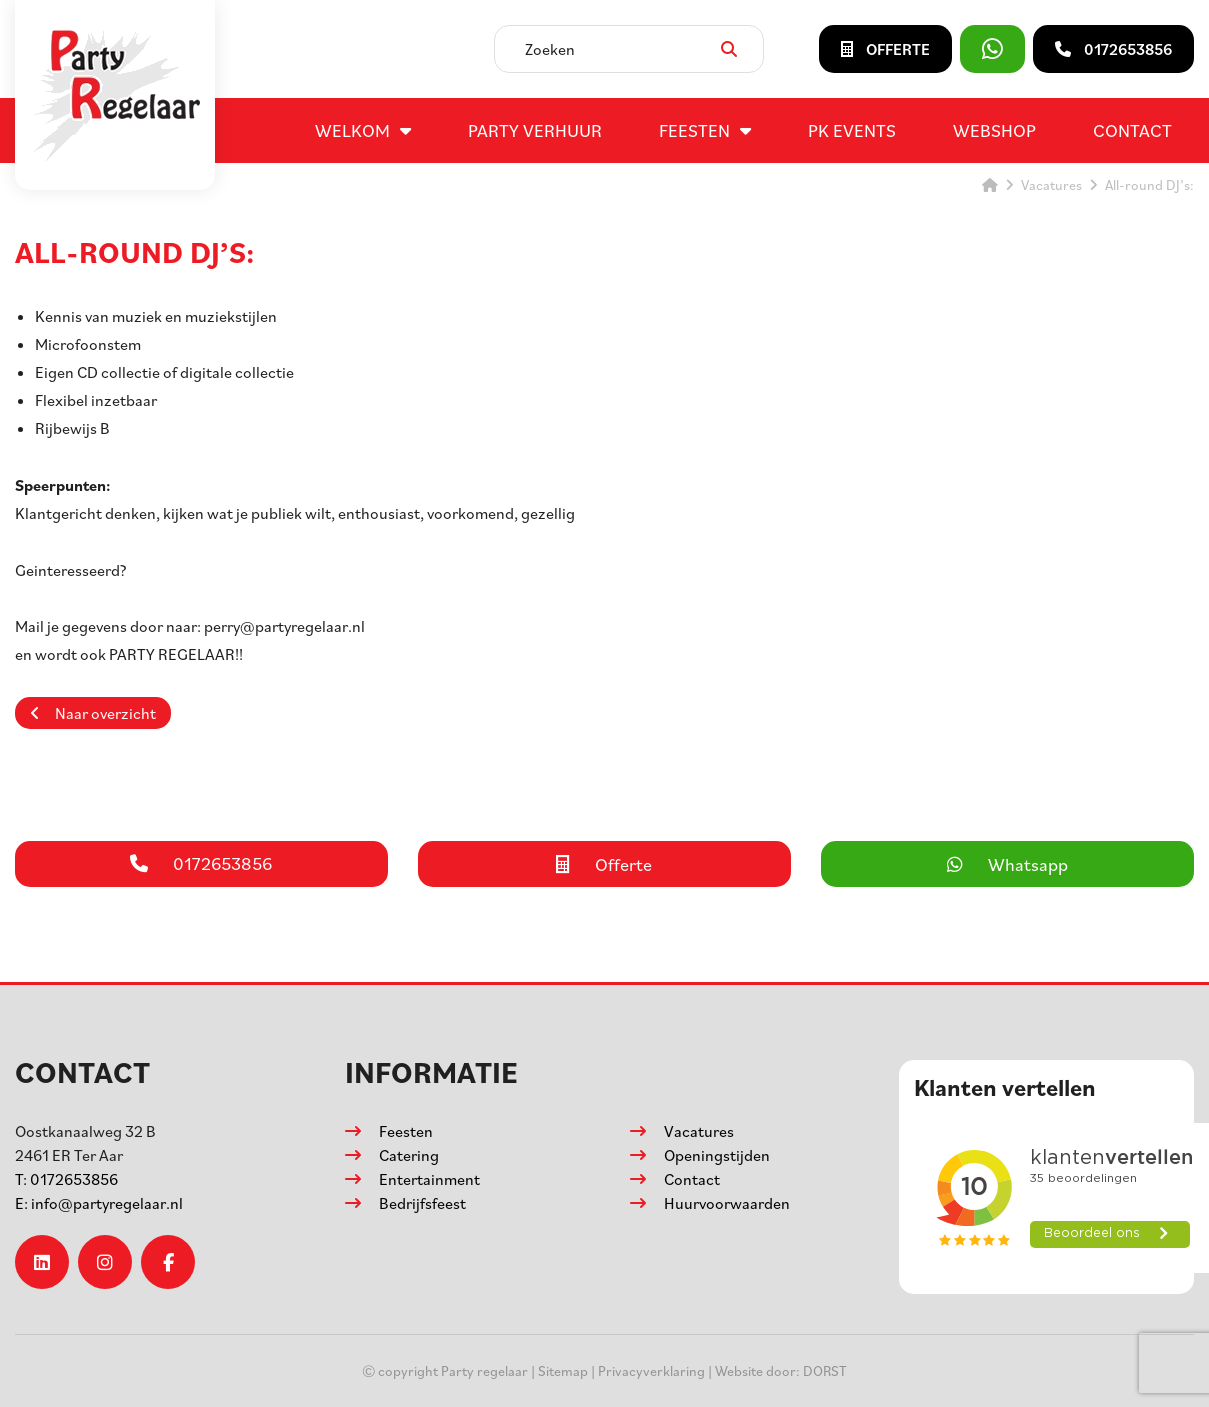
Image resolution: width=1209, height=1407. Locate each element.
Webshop (994, 130)
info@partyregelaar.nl (99, 1203)
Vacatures (699, 1131)
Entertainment (429, 1179)
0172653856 (66, 1179)
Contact (1132, 130)
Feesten (694, 130)
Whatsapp (1007, 864)
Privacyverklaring (651, 1370)
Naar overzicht (93, 713)
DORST (825, 1370)
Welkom (352, 130)
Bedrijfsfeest (422, 1203)
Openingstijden (717, 1155)
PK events (852, 130)
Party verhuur (535, 130)
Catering (409, 1155)
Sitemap (563, 1370)
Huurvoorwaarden (727, 1203)
